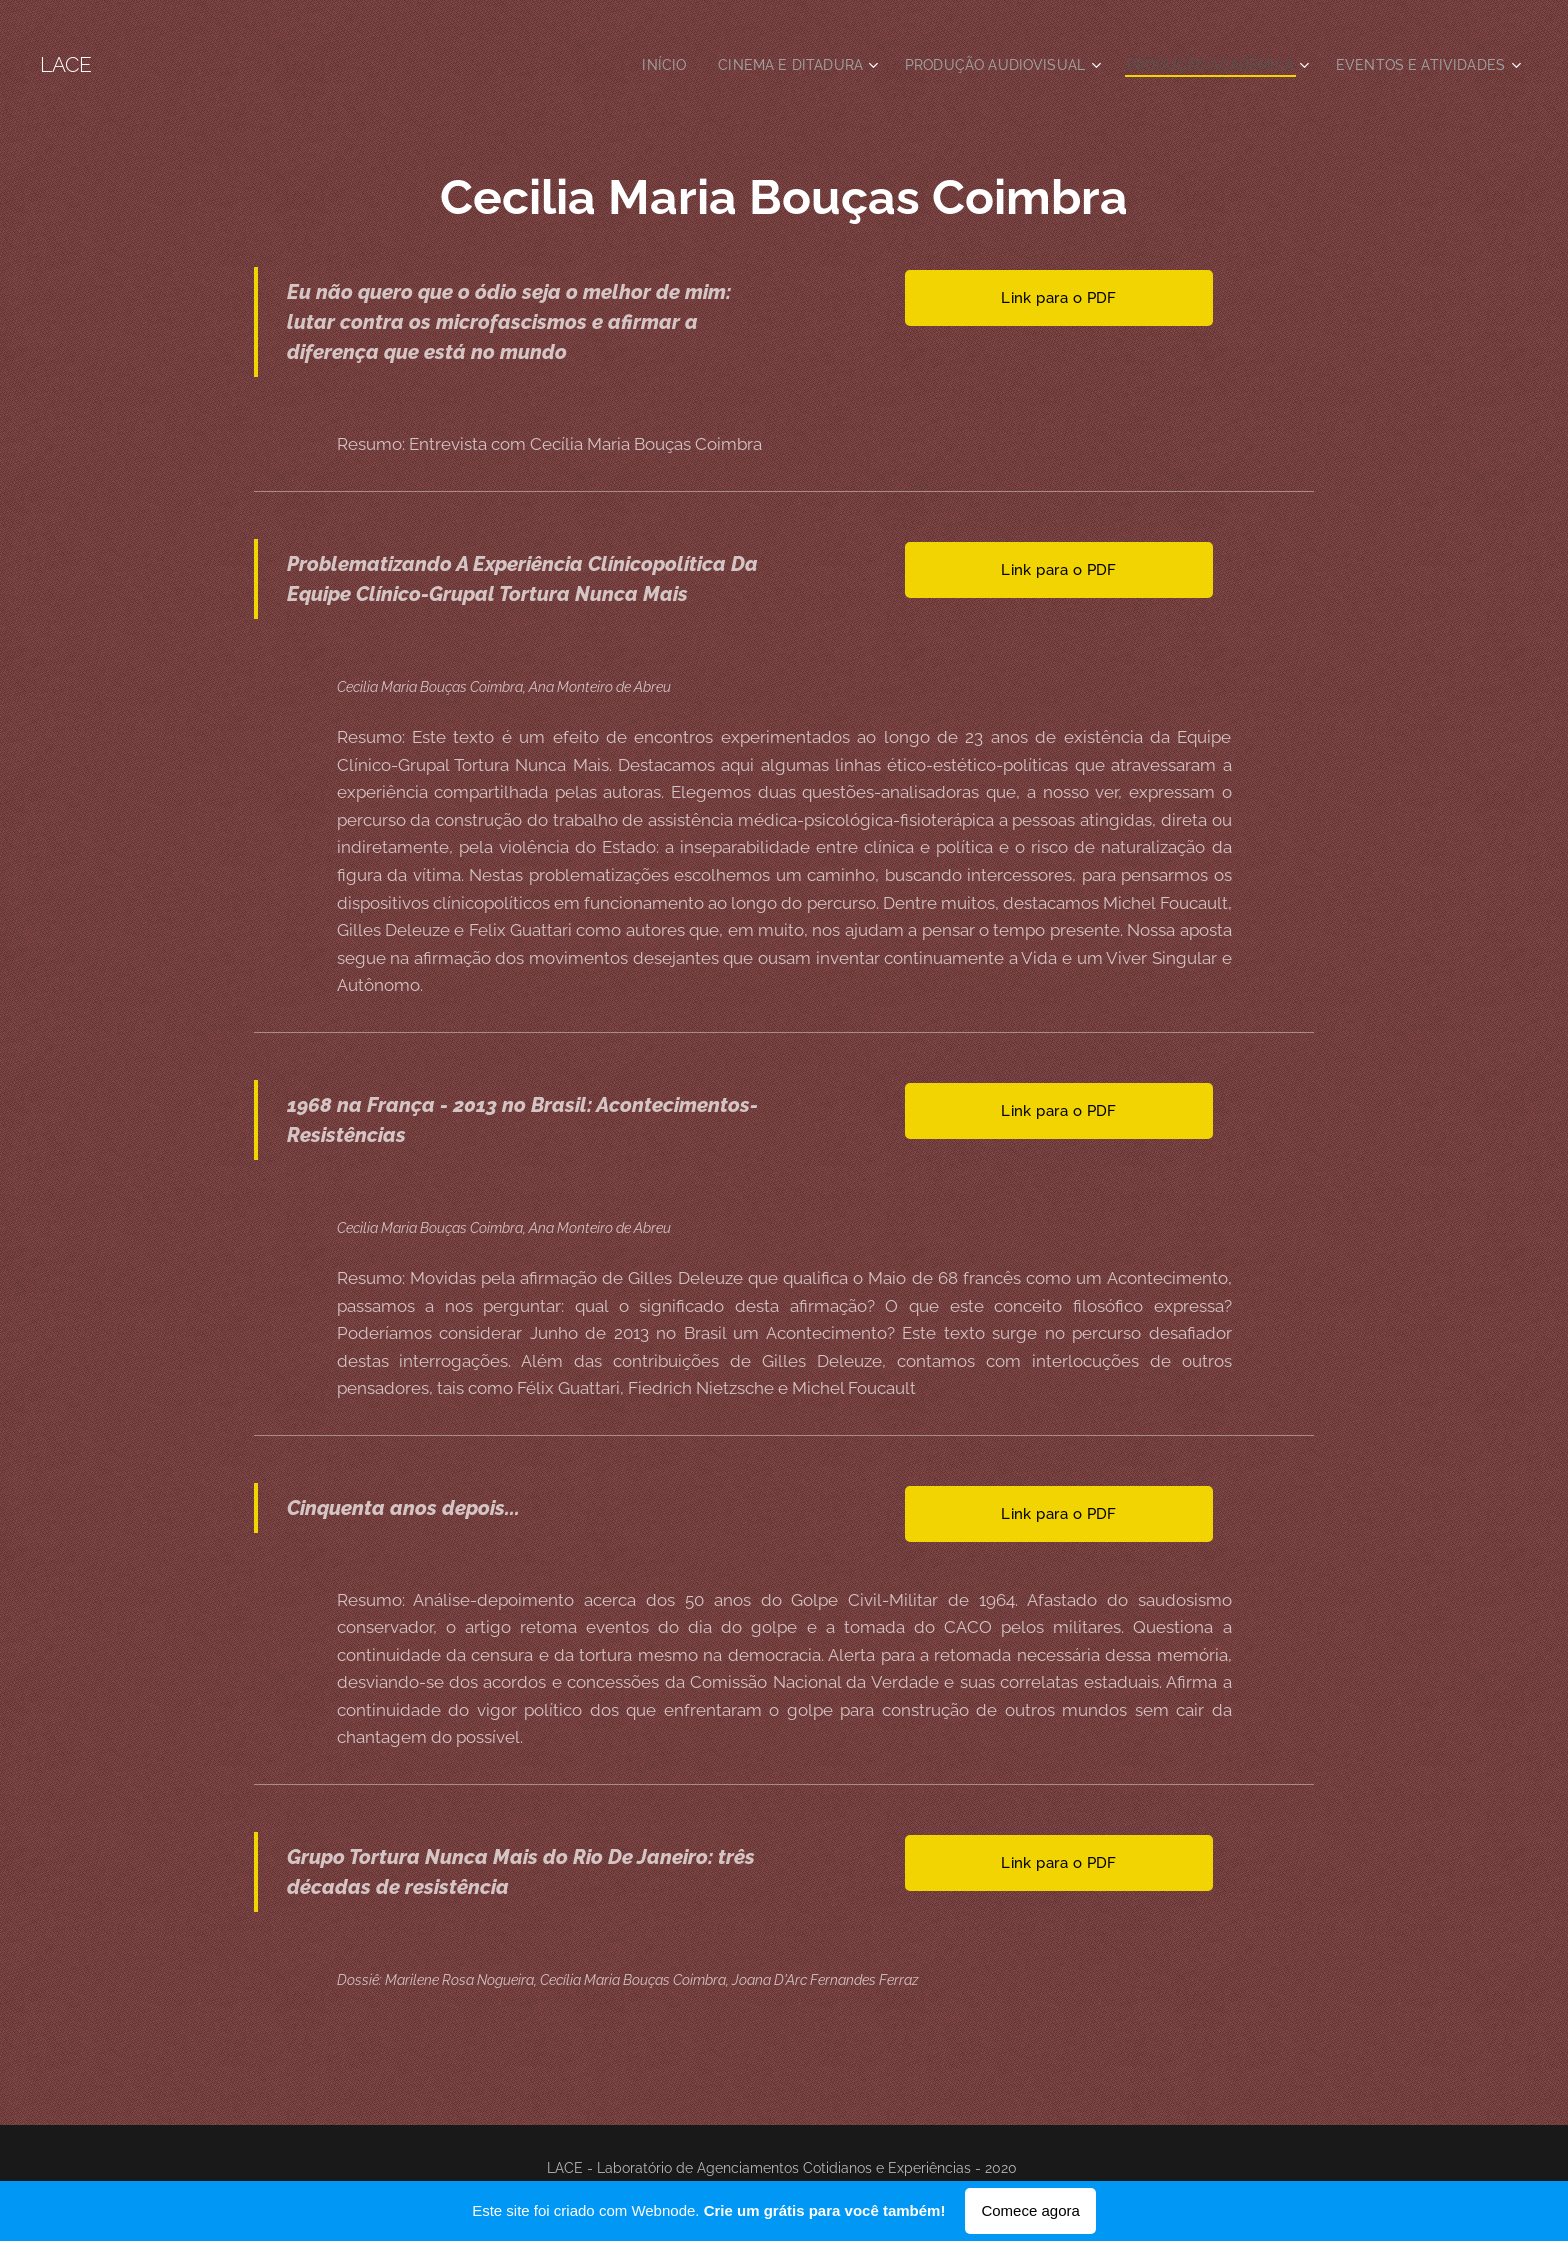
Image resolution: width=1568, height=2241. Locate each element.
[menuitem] (627, 65)
